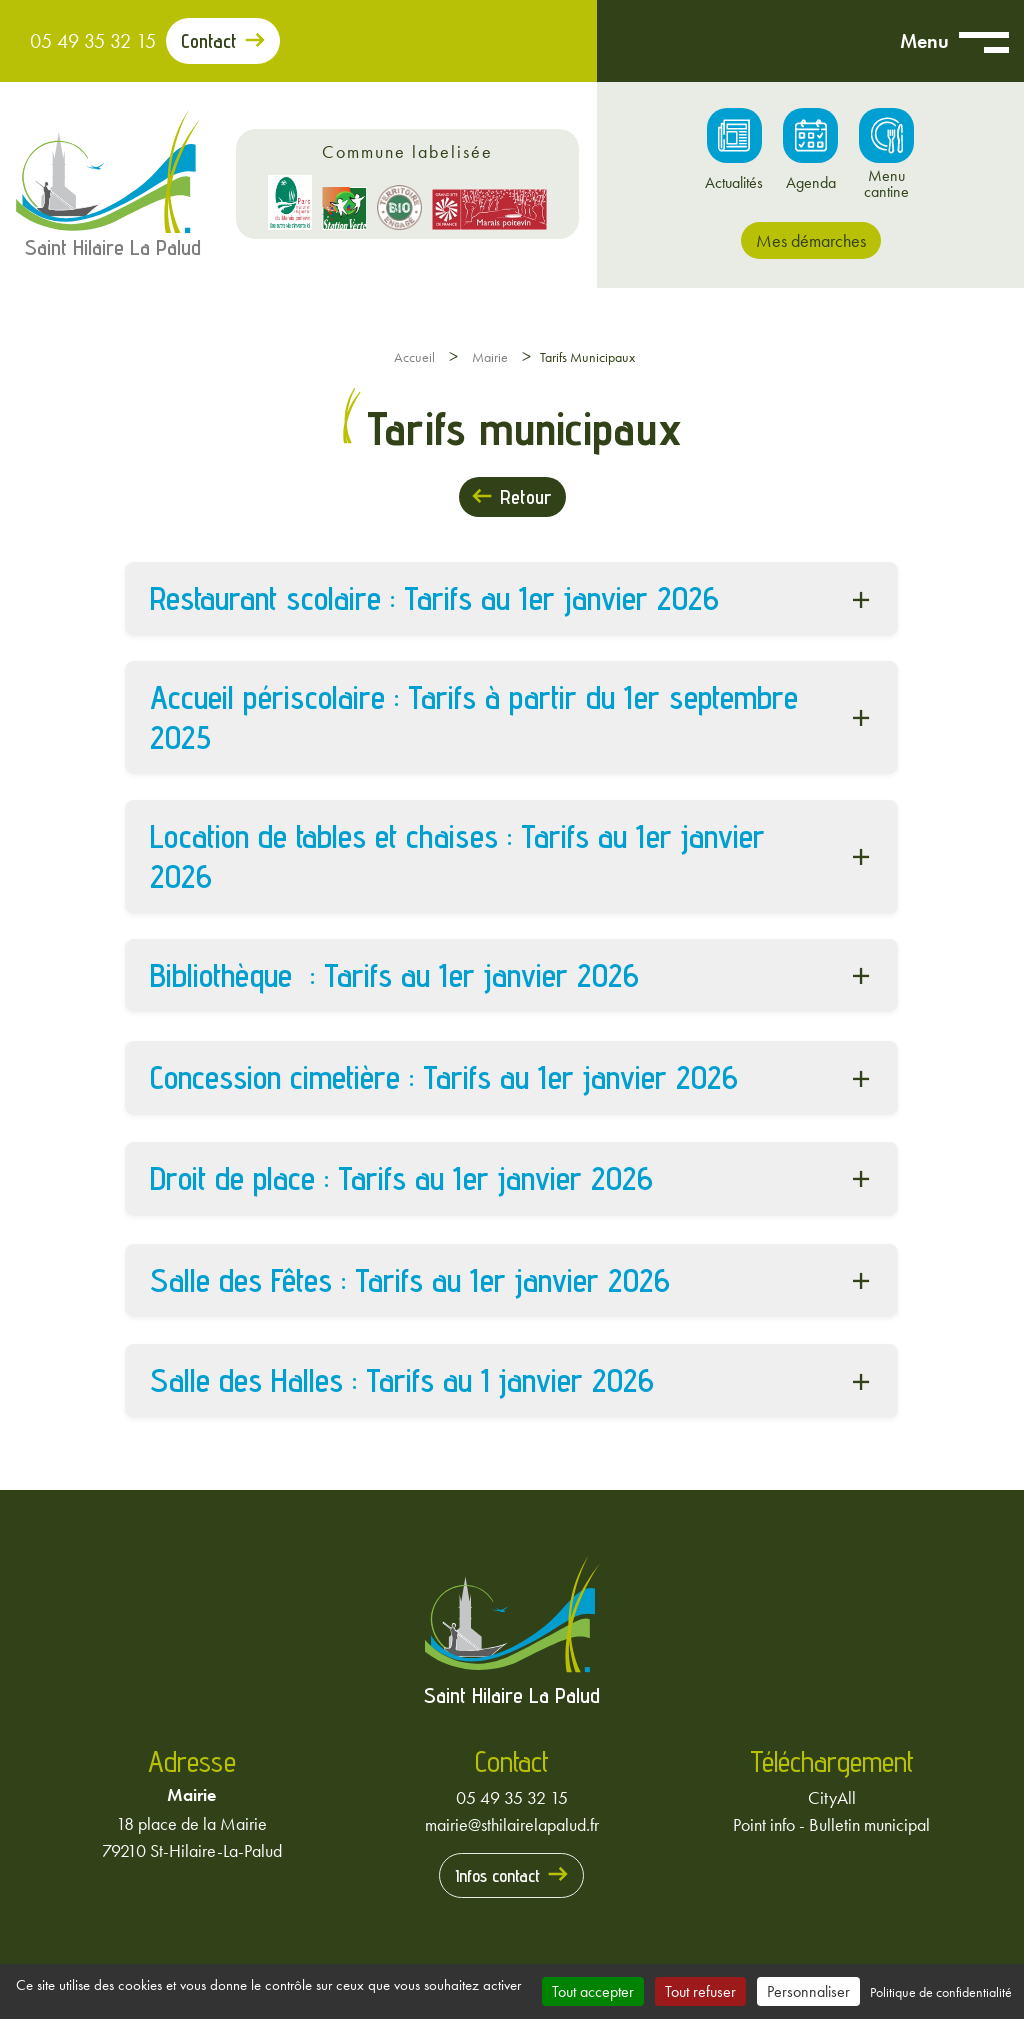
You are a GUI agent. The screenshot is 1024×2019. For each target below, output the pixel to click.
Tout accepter (593, 1991)
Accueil (414, 357)
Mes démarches (811, 240)
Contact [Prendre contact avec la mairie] (209, 41)
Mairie (490, 357)
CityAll (832, 1797)
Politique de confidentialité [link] (941, 1992)
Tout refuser (700, 1991)
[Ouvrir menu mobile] (984, 41)
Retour (525, 497)
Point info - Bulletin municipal (831, 1824)
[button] (511, 599)
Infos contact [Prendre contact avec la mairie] (497, 1875)
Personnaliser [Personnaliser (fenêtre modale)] (808, 1991)
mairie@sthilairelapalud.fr (512, 1824)
